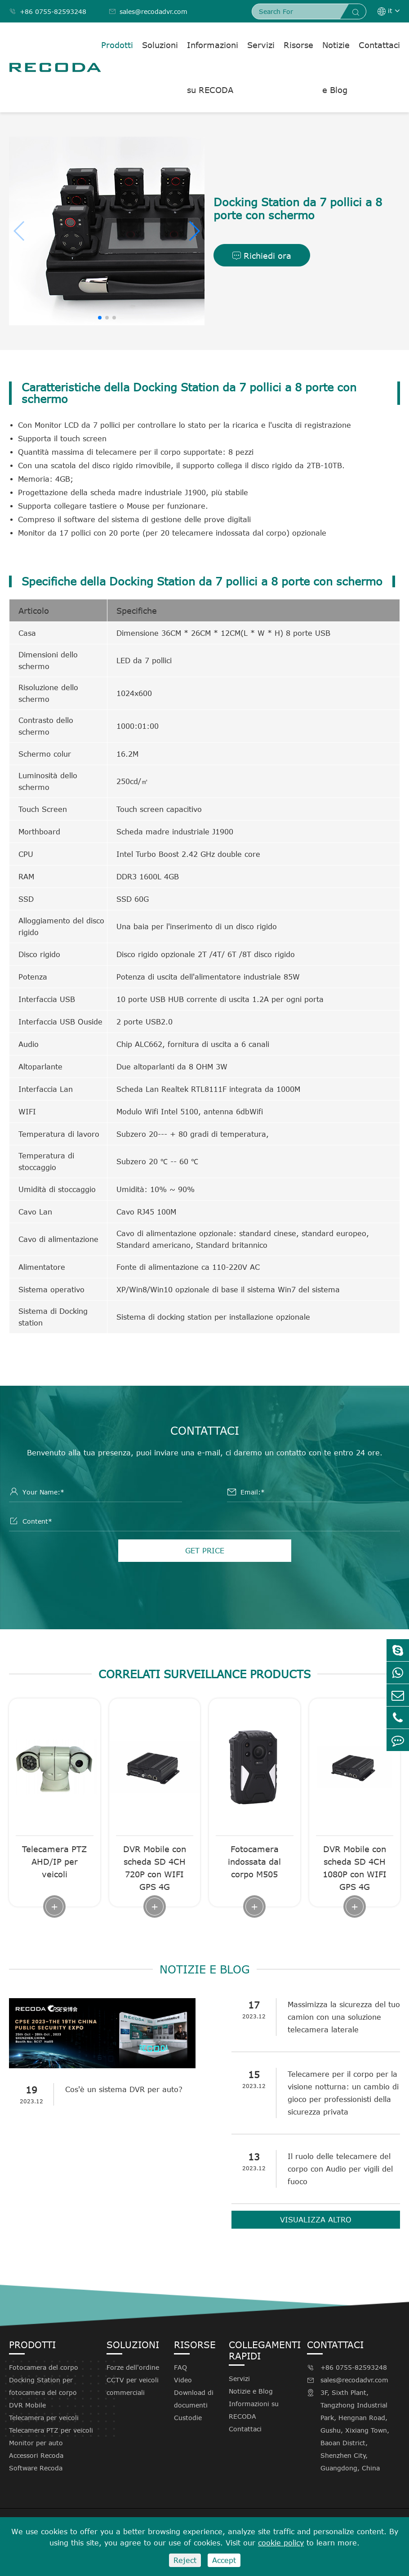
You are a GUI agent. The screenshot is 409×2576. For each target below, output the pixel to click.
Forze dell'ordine (133, 2367)
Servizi (261, 45)
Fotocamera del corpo (43, 2367)
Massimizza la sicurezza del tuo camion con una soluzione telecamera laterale (344, 2017)
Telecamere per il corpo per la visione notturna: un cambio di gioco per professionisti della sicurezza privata (343, 2093)
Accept (224, 2560)
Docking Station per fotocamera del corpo (43, 2386)
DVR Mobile (27, 2405)
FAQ (180, 2367)
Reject (184, 2560)
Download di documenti (193, 2399)
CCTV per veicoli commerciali (133, 2386)
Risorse (298, 45)
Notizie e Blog (336, 67)
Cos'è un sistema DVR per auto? (123, 2089)
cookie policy (281, 2543)
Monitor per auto (36, 2443)
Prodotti (117, 45)
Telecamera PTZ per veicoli (51, 2430)
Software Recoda (35, 2468)
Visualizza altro (315, 2220)
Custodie (188, 2417)
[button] (194, 231)
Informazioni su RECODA (212, 67)
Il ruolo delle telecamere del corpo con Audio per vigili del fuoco (340, 2169)
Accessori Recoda (36, 2455)
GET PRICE (204, 1551)
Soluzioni (160, 45)
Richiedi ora (261, 256)
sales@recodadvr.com (148, 11)
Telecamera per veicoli (44, 2417)
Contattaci (379, 45)
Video (183, 2380)
